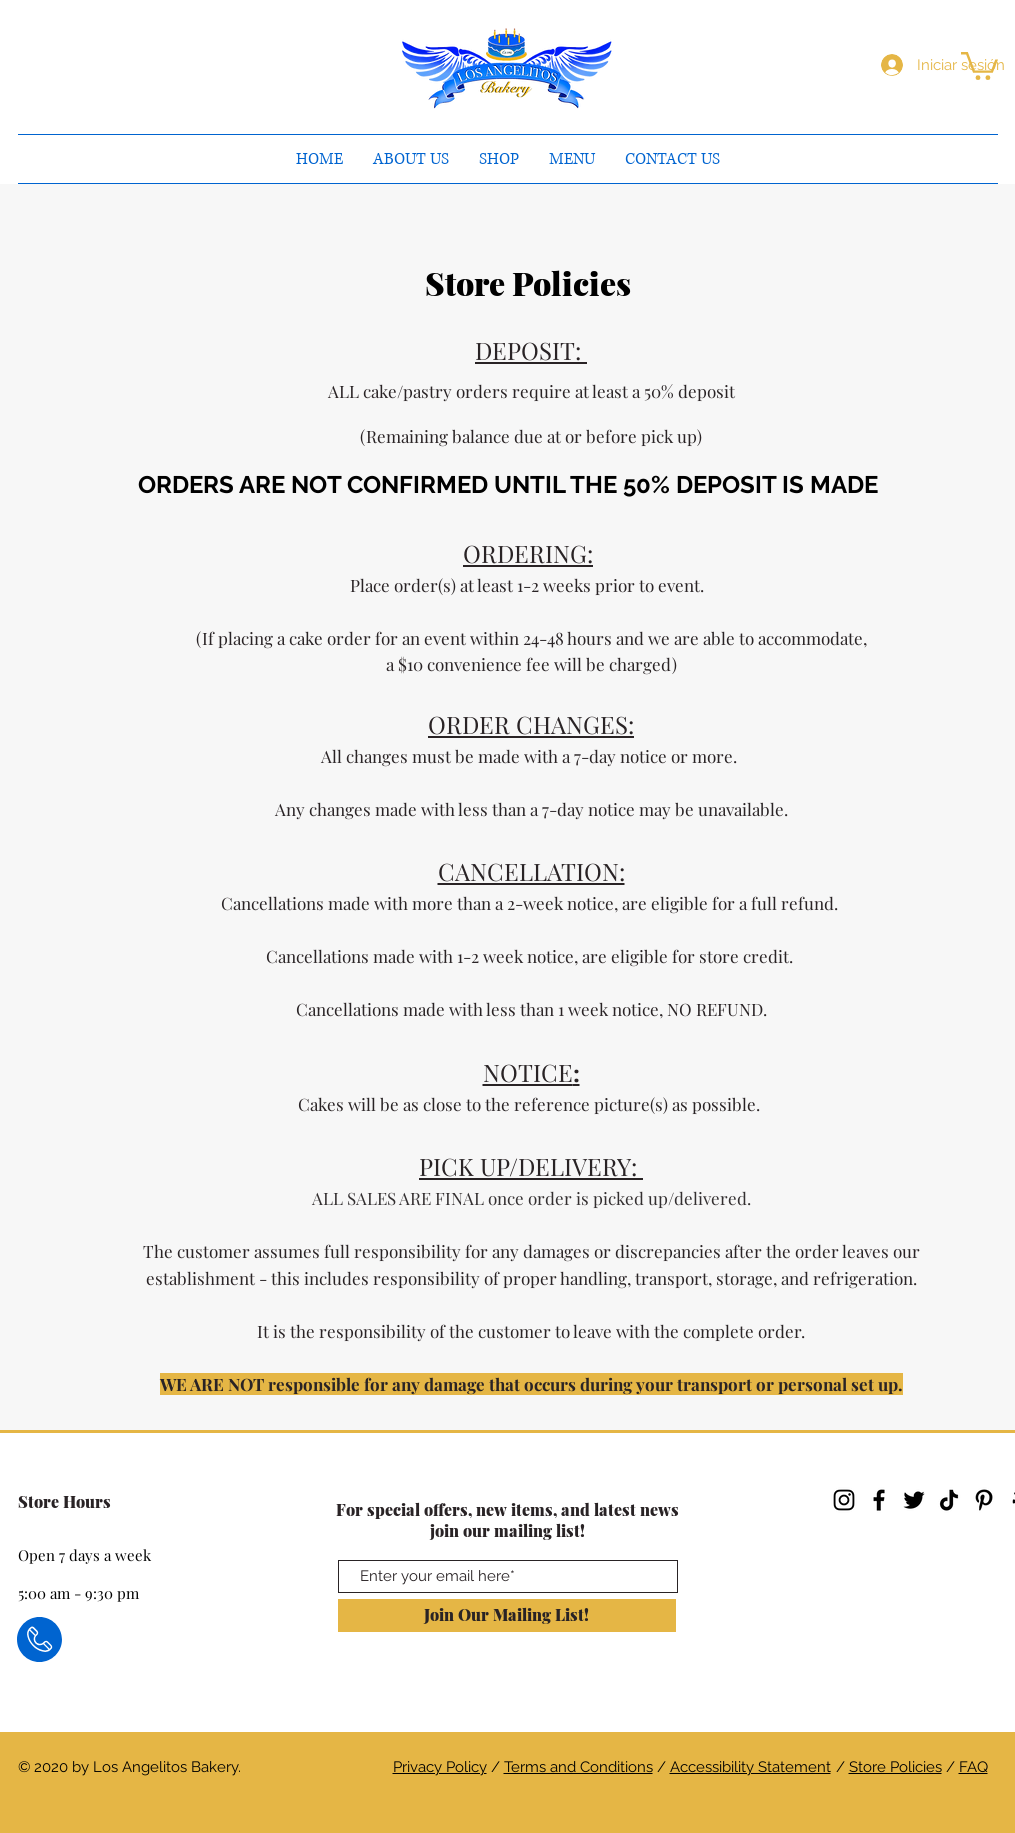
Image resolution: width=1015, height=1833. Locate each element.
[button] (979, 64)
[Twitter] (914, 1500)
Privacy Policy (440, 1767)
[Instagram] (844, 1500)
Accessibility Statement (750, 1767)
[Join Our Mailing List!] (507, 1615)
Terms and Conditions (578, 1767)
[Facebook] (879, 1500)
